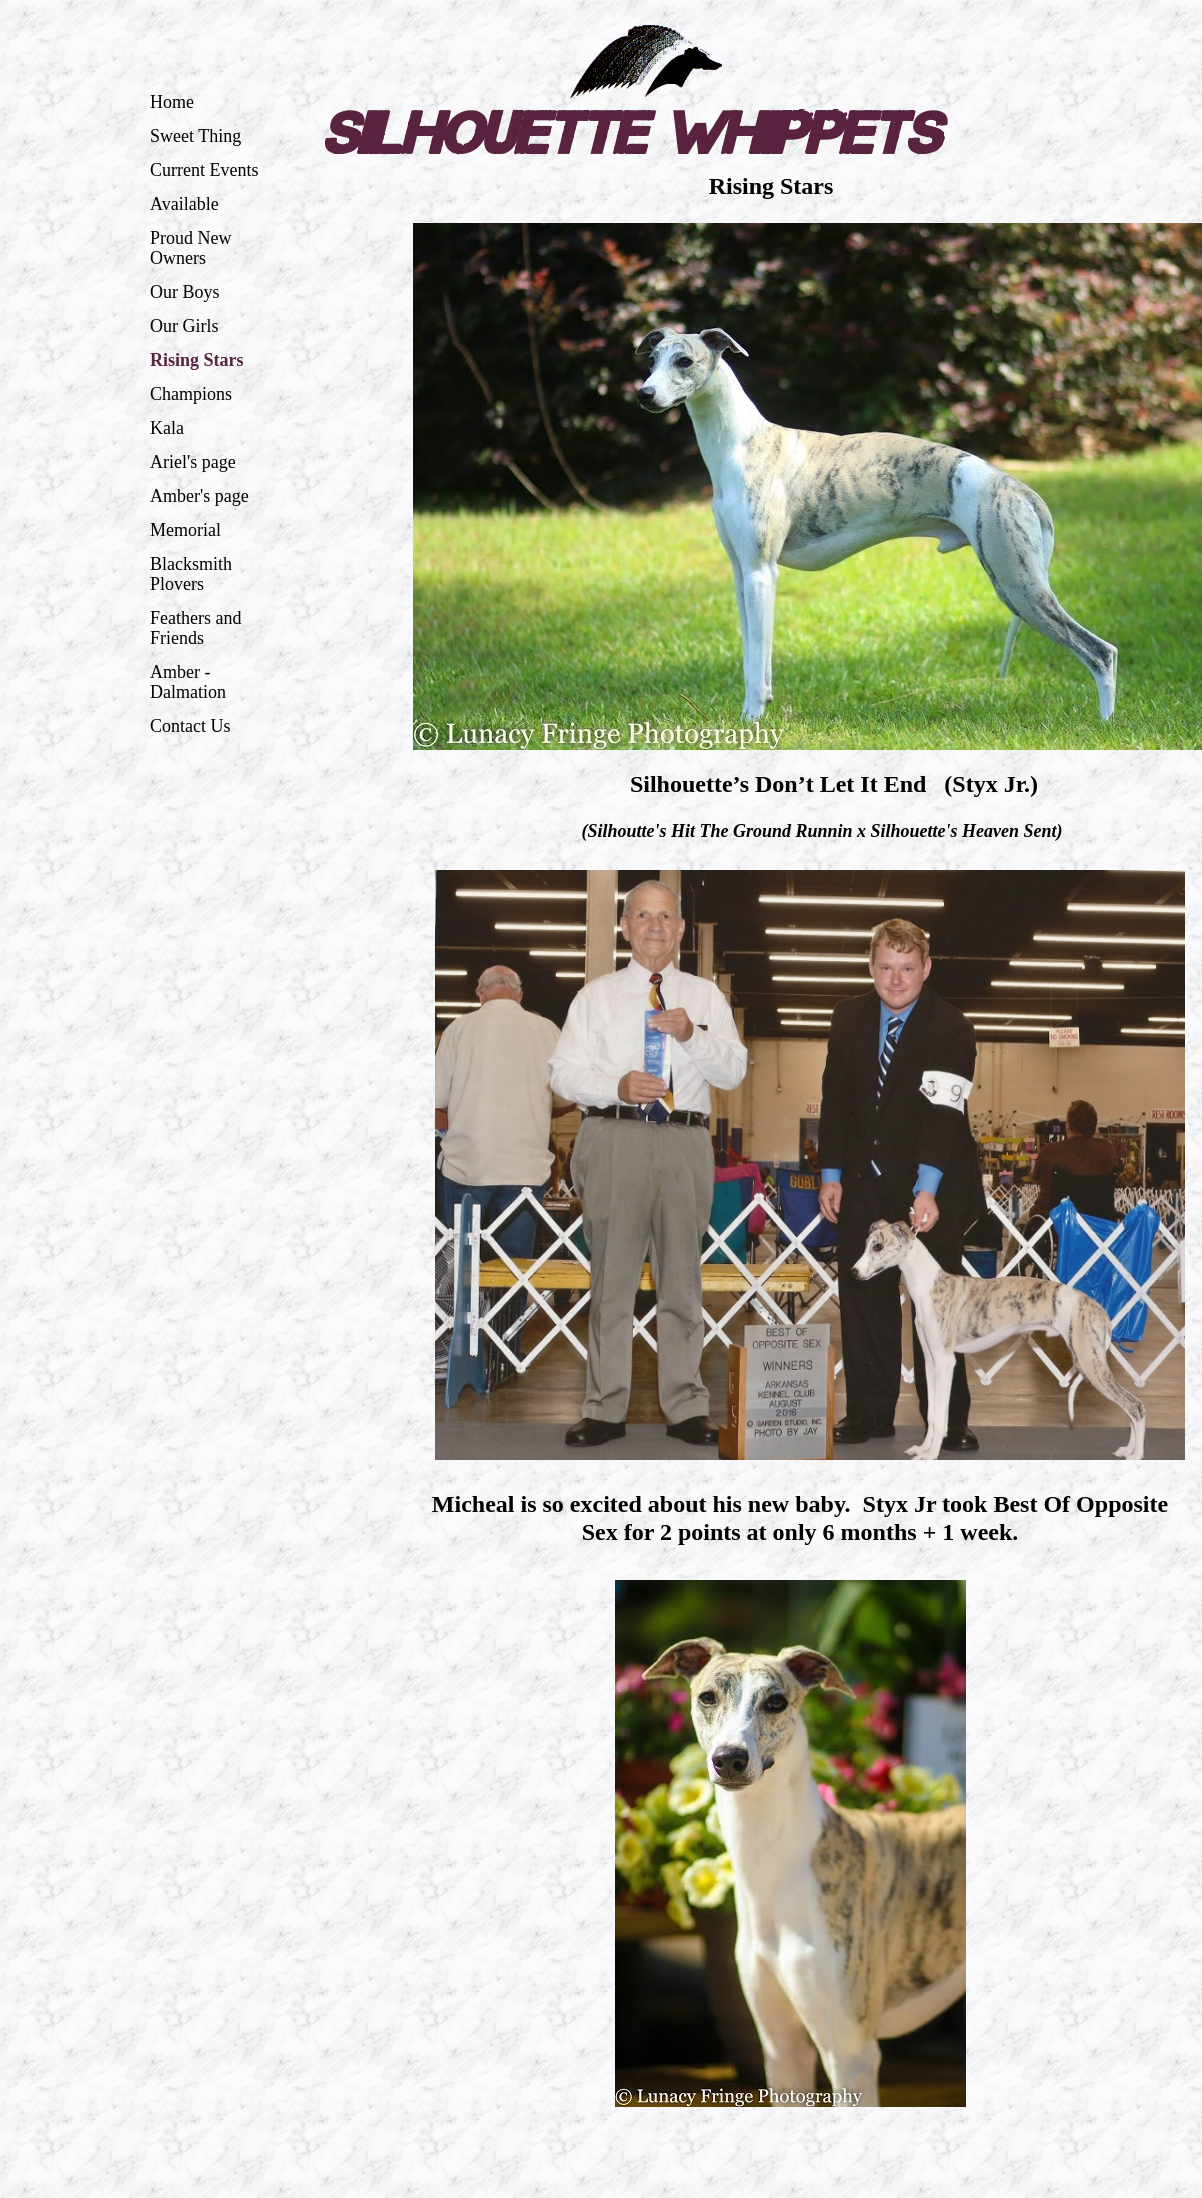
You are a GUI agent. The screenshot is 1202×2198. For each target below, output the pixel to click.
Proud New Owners (191, 248)
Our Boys (185, 292)
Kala (167, 428)
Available (184, 204)
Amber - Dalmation (188, 682)
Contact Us (190, 726)
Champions (191, 394)
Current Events (204, 170)
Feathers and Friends (195, 628)
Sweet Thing (195, 136)
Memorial (185, 530)
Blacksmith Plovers (191, 574)
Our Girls (184, 326)
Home (172, 102)
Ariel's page (193, 462)
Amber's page (199, 496)
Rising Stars (197, 360)
